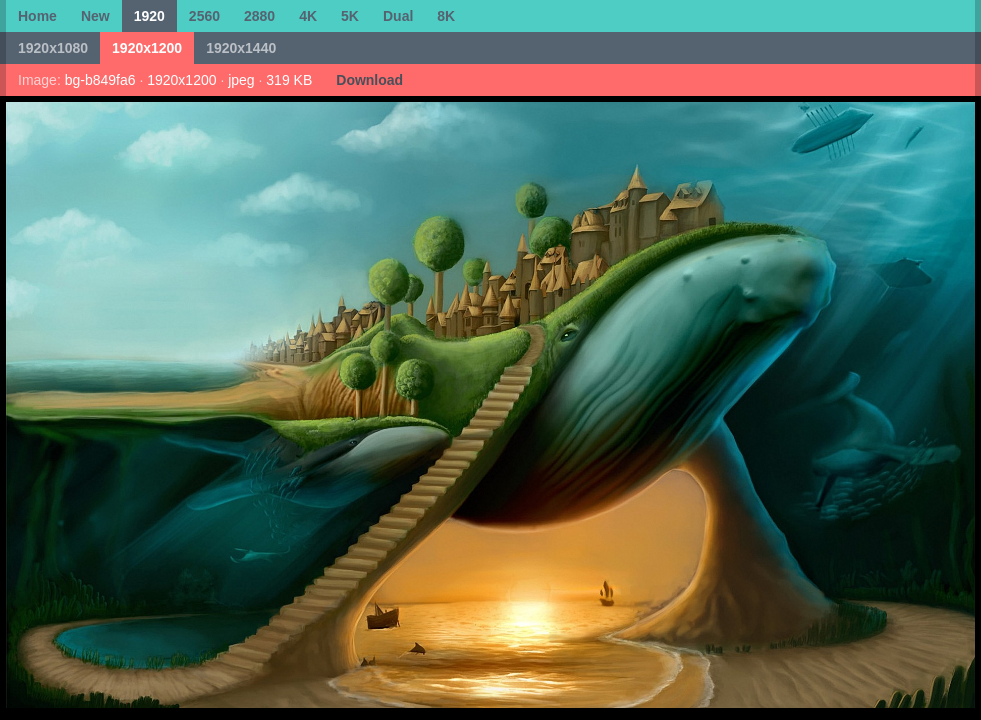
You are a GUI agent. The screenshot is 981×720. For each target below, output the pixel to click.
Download (369, 80)
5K (350, 16)
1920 (149, 16)
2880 (259, 16)
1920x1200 (147, 48)
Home (37, 16)
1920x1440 (241, 48)
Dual (398, 16)
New (95, 16)
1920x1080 (53, 48)
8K (446, 16)
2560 (204, 16)
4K (308, 16)
